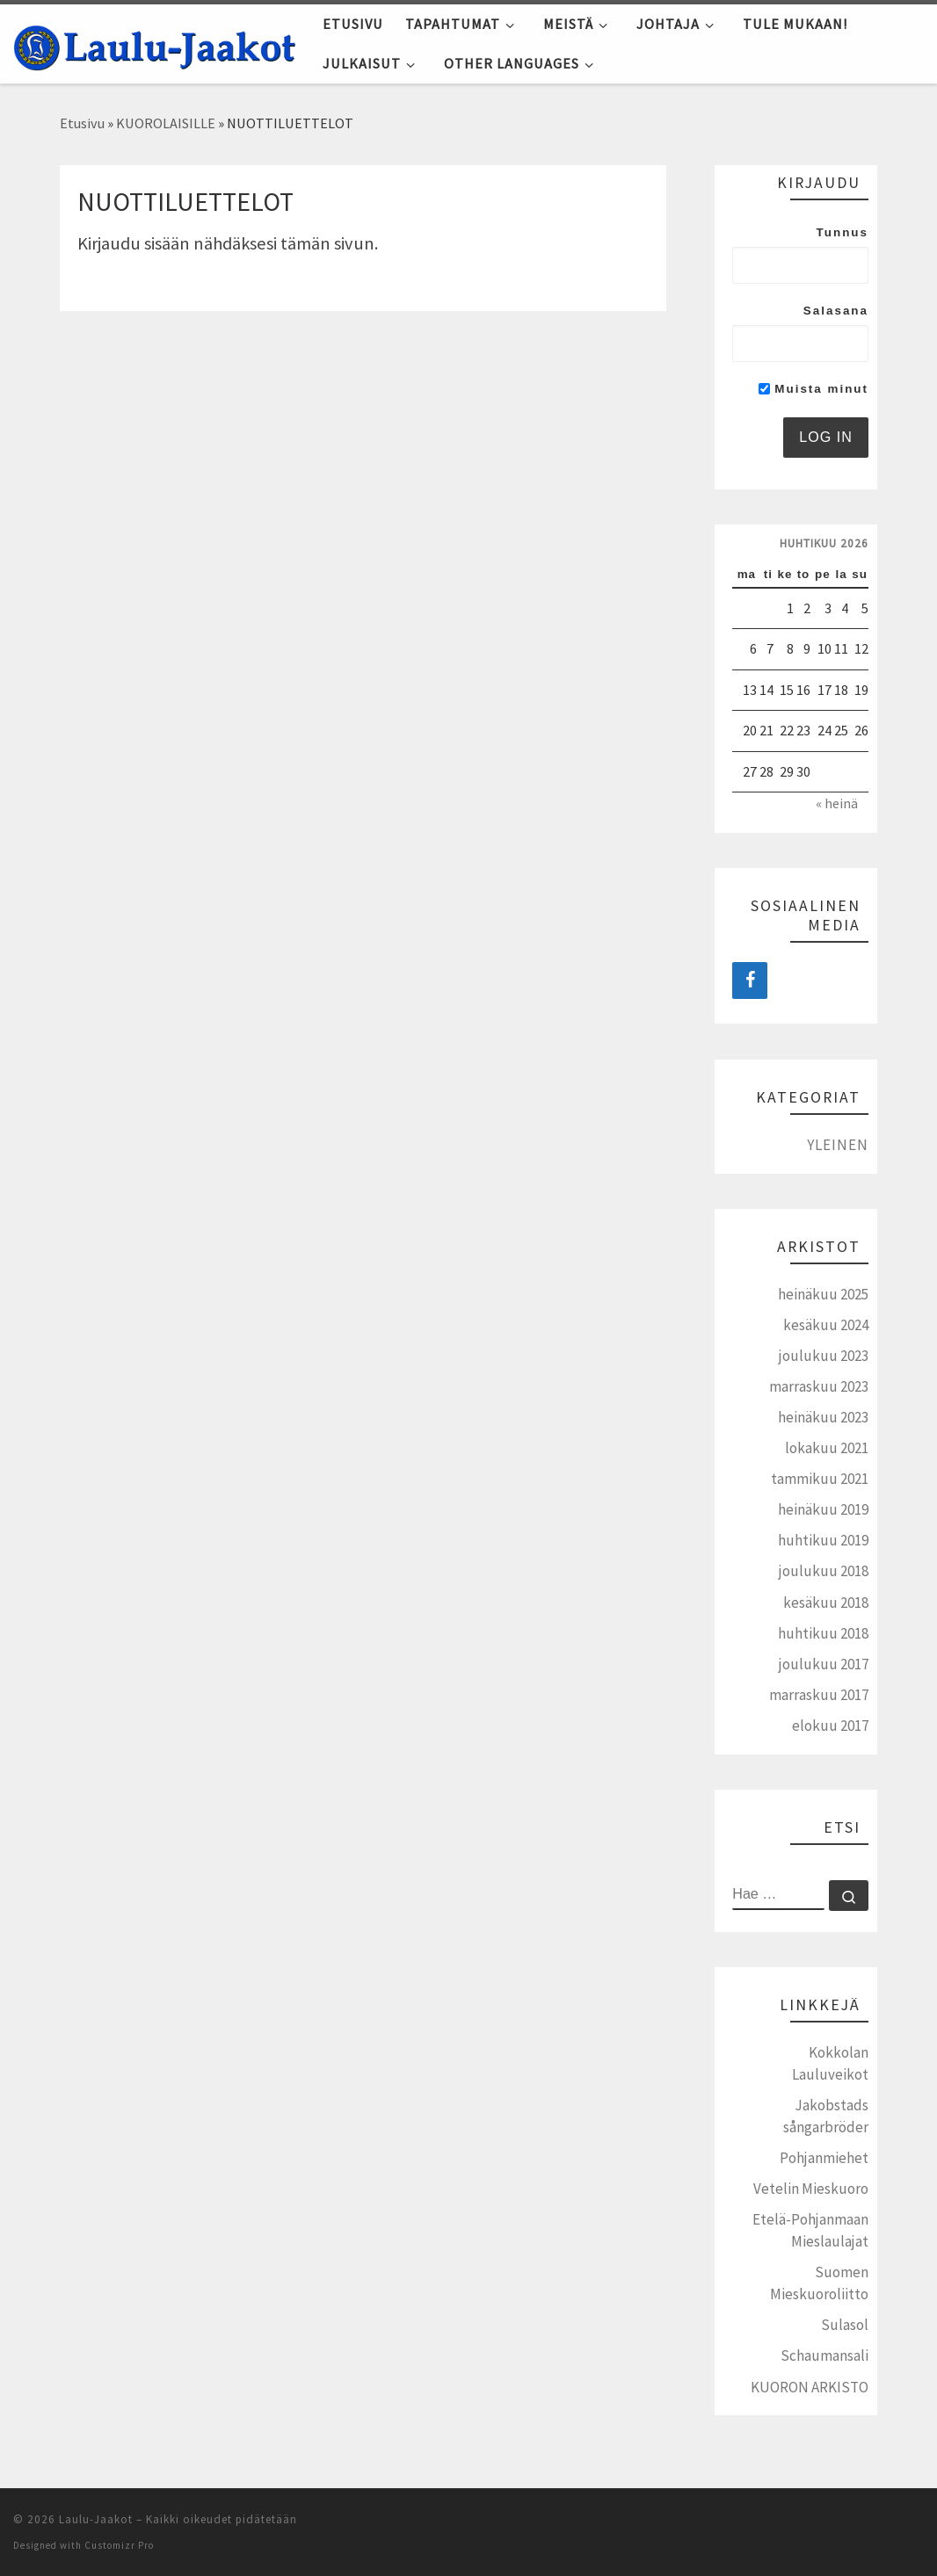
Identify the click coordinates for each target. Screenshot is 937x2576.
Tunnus (842, 232)
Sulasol (844, 2324)
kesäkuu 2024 (825, 1325)
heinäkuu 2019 (823, 1509)
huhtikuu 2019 (823, 1540)
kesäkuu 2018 (825, 1602)
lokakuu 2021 (826, 1448)
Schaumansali (824, 2355)
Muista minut (813, 388)
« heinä (837, 803)
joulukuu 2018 (823, 1571)
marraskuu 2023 (818, 1386)
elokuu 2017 (830, 1725)
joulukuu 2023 (823, 1355)
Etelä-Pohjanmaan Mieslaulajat (810, 2230)
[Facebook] (749, 980)
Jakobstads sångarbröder (825, 2116)
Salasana (835, 310)
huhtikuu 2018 (823, 1633)
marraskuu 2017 (818, 1694)
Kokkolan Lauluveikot (830, 2063)
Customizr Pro (119, 2545)
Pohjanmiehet (824, 2157)
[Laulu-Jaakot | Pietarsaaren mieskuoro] (154, 43)
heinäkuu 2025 (823, 1294)
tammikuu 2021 (819, 1478)
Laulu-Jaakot (96, 2519)
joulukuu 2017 (823, 1664)
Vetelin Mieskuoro (810, 2188)
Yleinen (837, 1144)
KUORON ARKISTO (809, 2387)
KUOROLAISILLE (165, 123)
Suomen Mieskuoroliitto (819, 2283)
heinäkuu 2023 (823, 1417)
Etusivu (82, 123)
